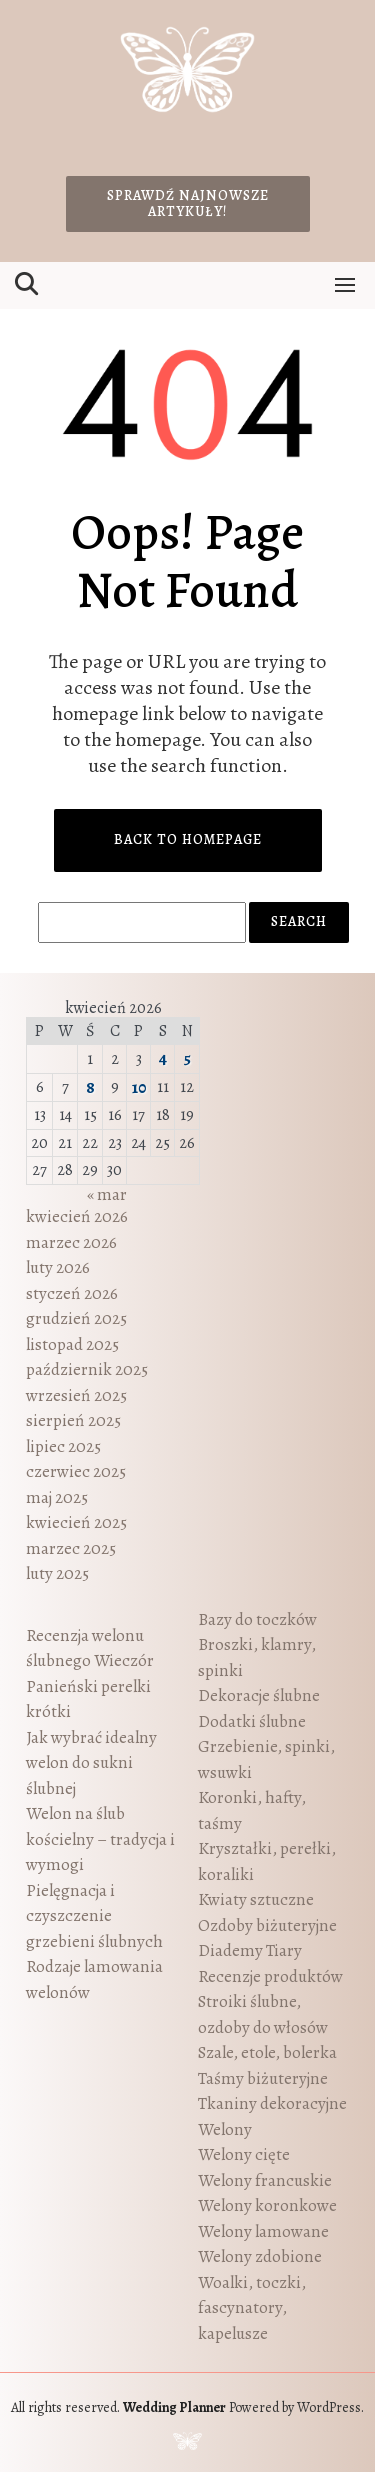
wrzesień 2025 (76, 1395)
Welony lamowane (263, 2231)
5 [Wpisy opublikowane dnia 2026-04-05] (187, 1058)
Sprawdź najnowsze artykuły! (188, 203)
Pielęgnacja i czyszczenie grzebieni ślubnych (94, 1916)
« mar (107, 1194)
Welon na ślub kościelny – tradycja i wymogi (100, 1839)
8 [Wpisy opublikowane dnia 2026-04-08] (90, 1087)
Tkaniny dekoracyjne (272, 2103)
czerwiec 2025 (76, 1471)
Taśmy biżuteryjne (263, 2078)
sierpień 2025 (73, 1420)
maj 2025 (57, 1497)
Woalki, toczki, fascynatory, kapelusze (252, 2308)
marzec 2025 (71, 1548)
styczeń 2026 (72, 1293)
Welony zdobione (260, 2256)
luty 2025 (57, 1573)
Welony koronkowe (267, 2205)
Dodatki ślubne (252, 1721)
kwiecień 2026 (77, 1216)
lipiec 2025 (63, 1446)
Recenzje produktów (270, 1976)
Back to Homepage (188, 839)
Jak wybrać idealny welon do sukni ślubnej (91, 1763)
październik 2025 (87, 1369)
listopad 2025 (72, 1344)
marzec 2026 (71, 1242)
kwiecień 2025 (76, 1522)
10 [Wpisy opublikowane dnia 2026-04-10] (139, 1087)
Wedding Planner (174, 2407)
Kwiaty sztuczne (256, 1899)
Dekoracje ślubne (259, 1695)
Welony (225, 2129)
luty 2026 (58, 1267)
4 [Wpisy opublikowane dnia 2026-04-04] (162, 1058)
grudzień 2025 (76, 1318)
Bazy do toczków (257, 1619)
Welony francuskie (265, 2180)
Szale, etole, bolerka (267, 2052)
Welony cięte (244, 2154)
